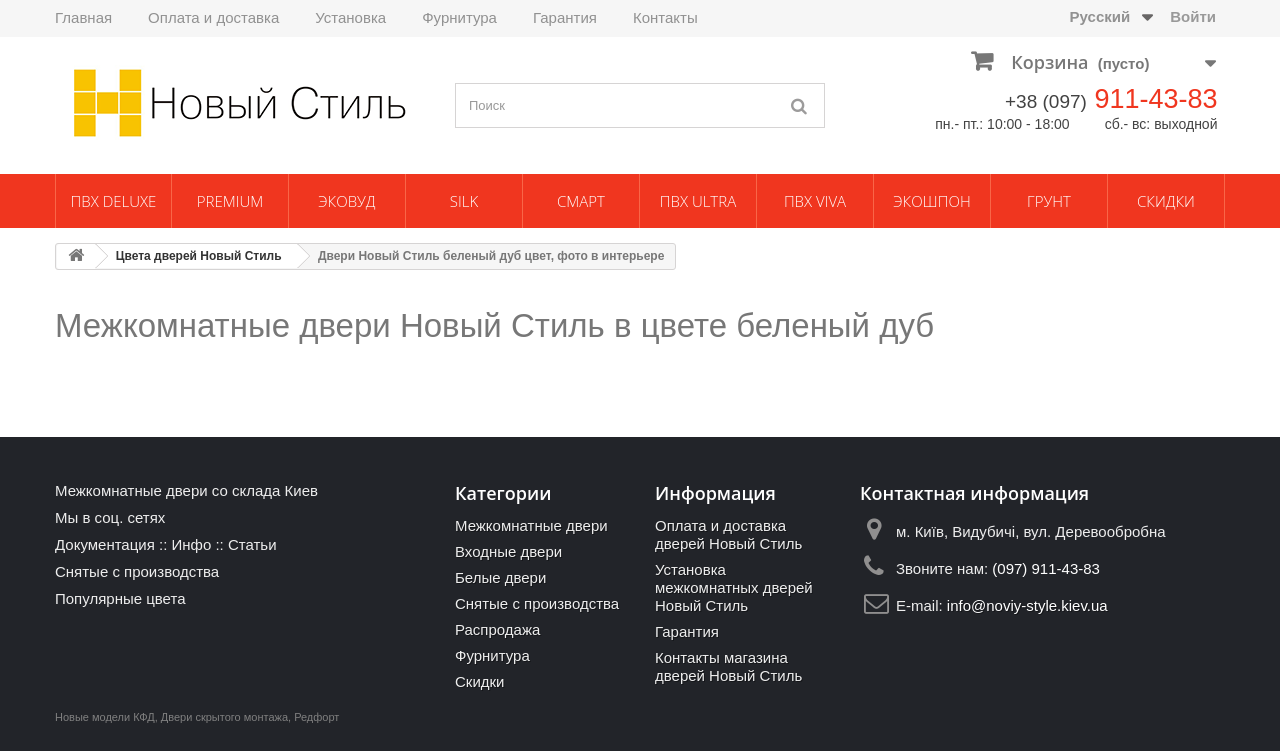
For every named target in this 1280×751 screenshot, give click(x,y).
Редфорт (316, 717)
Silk (464, 201)
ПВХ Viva (815, 201)
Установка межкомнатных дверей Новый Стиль (734, 587)
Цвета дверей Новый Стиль (199, 256)
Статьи (252, 544)
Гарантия (565, 17)
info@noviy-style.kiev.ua (1027, 605)
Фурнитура (459, 17)
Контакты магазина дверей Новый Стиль (728, 666)
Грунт (1049, 201)
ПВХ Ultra (698, 201)
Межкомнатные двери (531, 525)
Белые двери (500, 577)
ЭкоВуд (346, 201)
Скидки (1166, 201)
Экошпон (931, 201)
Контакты (665, 17)
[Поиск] (800, 105)
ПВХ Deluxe (114, 201)
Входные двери (508, 551)
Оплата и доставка (213, 17)
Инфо (191, 544)
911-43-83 (1155, 99)
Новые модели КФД (105, 717)
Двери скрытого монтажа (224, 717)
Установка (350, 17)
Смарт (581, 201)
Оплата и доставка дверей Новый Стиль (728, 534)
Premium (230, 201)
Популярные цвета (120, 598)
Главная (83, 17)
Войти (1193, 16)
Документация (105, 544)
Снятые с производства (137, 571)
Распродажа (497, 629)
